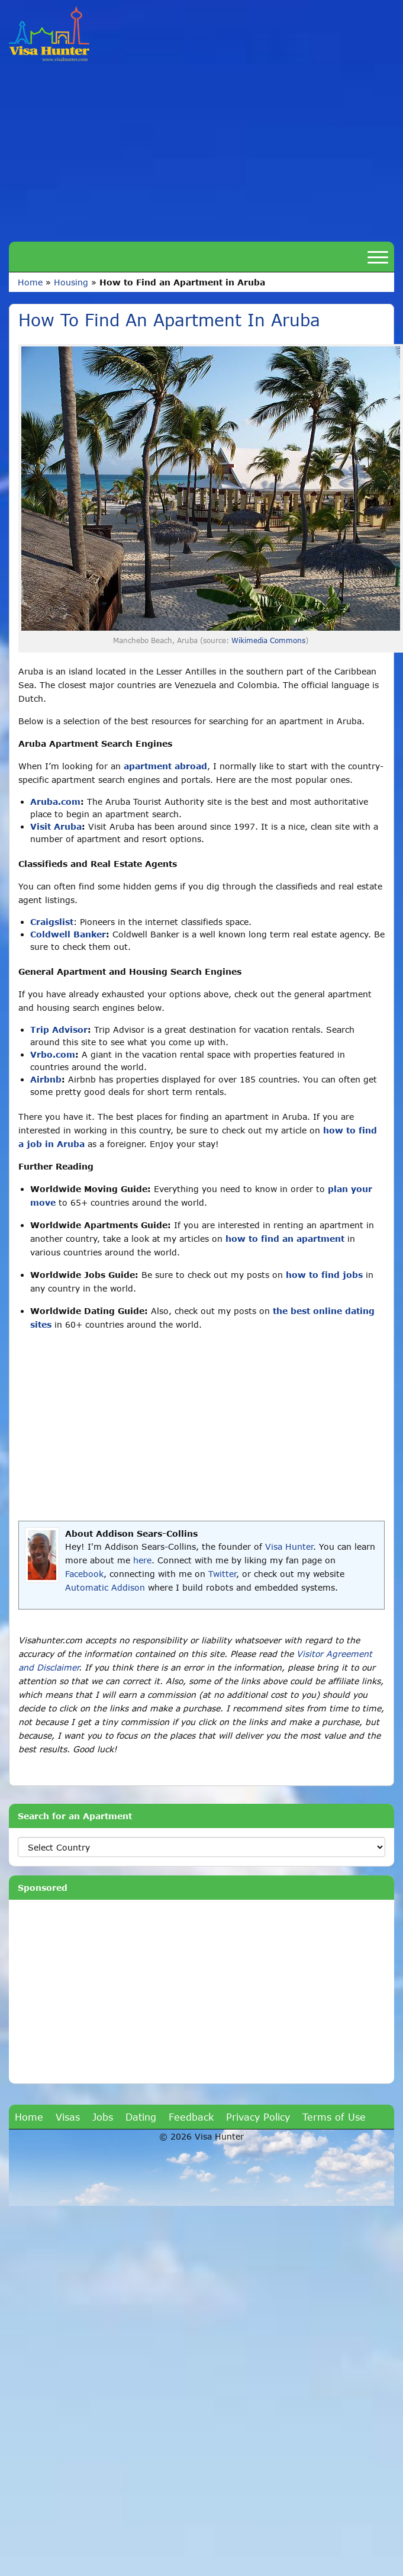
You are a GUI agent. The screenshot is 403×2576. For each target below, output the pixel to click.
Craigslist (51, 922)
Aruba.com (55, 801)
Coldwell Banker (68, 934)
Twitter (222, 1574)
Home (30, 282)
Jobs (102, 2116)
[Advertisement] (201, 150)
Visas (68, 2116)
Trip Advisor (59, 1029)
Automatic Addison (105, 1587)
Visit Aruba (56, 826)
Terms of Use (334, 2116)
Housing (71, 282)
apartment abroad (165, 766)
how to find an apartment (284, 1239)
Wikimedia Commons (268, 640)
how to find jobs (324, 1275)
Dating (140, 2116)
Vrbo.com (52, 1054)
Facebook (84, 1574)
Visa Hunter (289, 1546)
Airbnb (46, 1079)
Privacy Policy (258, 2116)
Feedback (191, 2116)
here (142, 1560)
